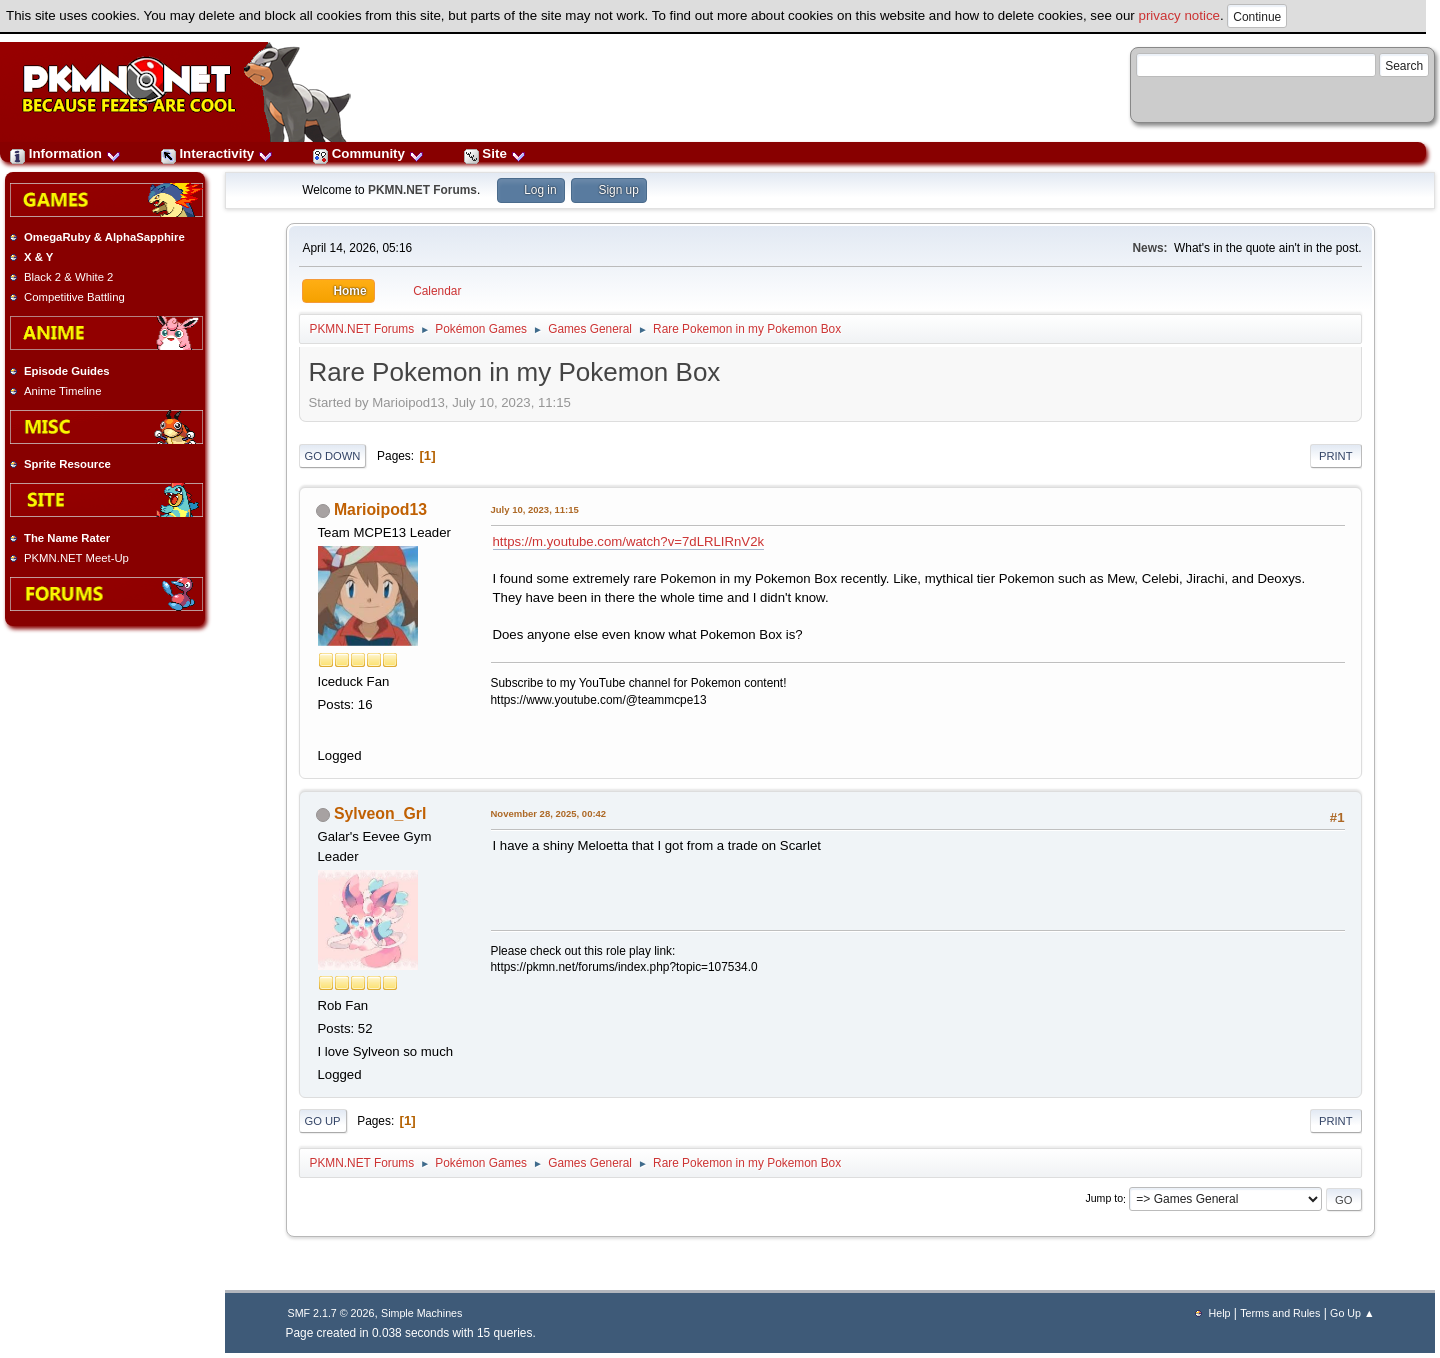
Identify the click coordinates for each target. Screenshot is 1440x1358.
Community (368, 153)
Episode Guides (67, 371)
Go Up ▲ (1352, 1313)
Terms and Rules (1280, 1313)
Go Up (323, 1121)
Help (1220, 1313)
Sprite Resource (67, 464)
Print (1336, 456)
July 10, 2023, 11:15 (535, 509)
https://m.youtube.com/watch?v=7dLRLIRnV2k (629, 541)
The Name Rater (67, 538)
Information (65, 153)
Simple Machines (421, 1313)
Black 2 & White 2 (68, 277)
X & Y (38, 257)
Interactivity (217, 153)
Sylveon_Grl (380, 813)
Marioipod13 (380, 509)
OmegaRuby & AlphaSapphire (104, 237)
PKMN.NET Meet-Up (76, 558)
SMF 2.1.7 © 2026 (331, 1313)
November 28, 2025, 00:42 (549, 813)
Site (495, 153)
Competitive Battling (74, 297)
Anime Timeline (62, 391)
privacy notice (1180, 15)
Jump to (1104, 1199)
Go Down (333, 456)
